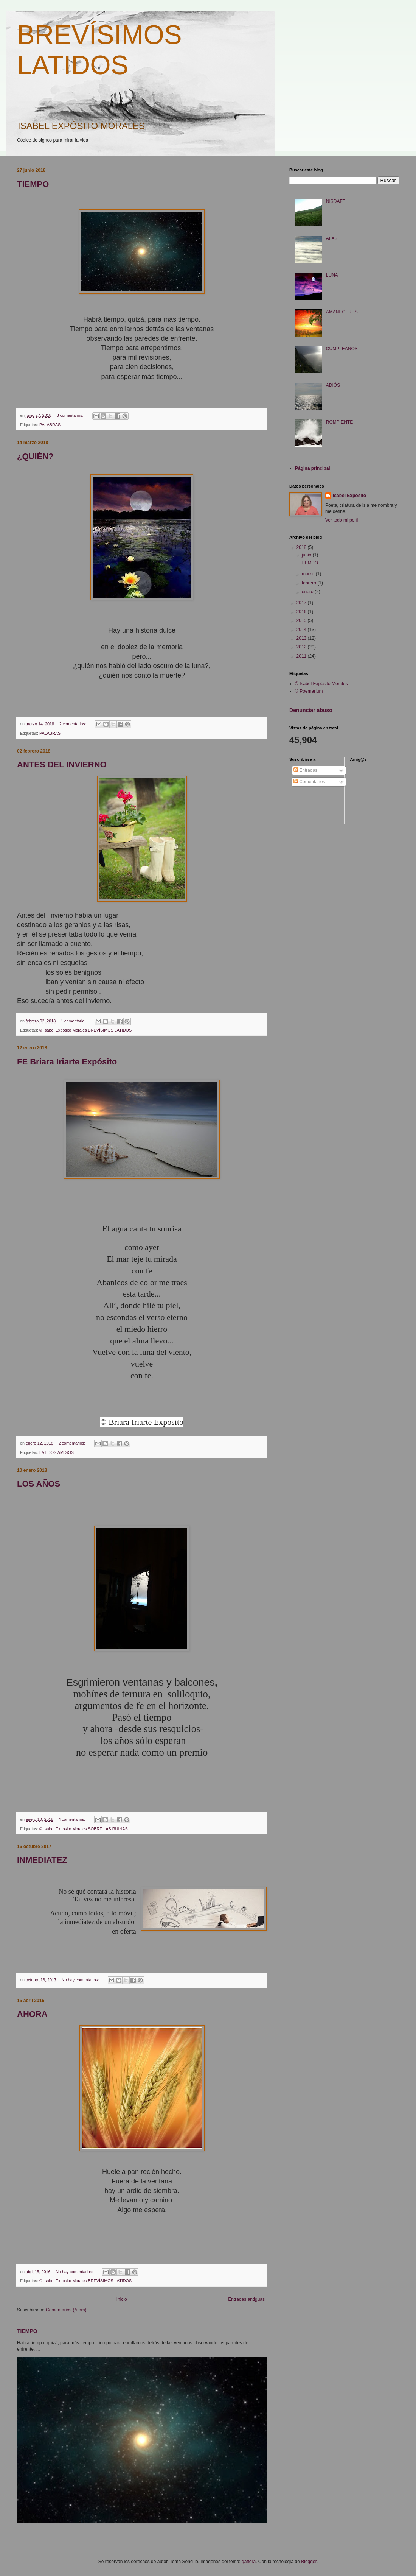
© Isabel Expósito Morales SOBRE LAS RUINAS (83, 1828)
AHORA (32, 2014)
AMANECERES (342, 312)
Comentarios (309, 781)
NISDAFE (336, 201)
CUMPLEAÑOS (342, 348)
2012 (302, 647)
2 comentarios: (73, 724)
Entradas (305, 770)
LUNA (332, 275)
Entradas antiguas (246, 2299)
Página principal (312, 468)
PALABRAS (50, 424)
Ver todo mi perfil (342, 520)
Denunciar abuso (310, 710)
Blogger (309, 2561)
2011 (302, 656)
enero (308, 591)
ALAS (332, 238)
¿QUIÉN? (35, 456)
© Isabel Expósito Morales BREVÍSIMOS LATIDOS (85, 1030)
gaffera (249, 2561)
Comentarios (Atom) (66, 2310)
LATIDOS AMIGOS (56, 1452)
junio (307, 555)
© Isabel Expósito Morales (321, 683)
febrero (309, 583)
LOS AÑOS (38, 1483)
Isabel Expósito (349, 495)
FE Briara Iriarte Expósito (67, 1061)
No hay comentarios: (81, 1980)
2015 (302, 620)
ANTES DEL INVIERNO (62, 764)
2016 (302, 611)
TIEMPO (33, 184)
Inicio (121, 2299)
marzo (309, 574)
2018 (302, 547)
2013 (302, 638)
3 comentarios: (71, 415)
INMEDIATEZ (42, 1860)
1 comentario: (74, 1021)
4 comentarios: (72, 1819)
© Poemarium (309, 691)
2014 (302, 629)
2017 (302, 602)
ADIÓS (333, 385)
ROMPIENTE (339, 422)
